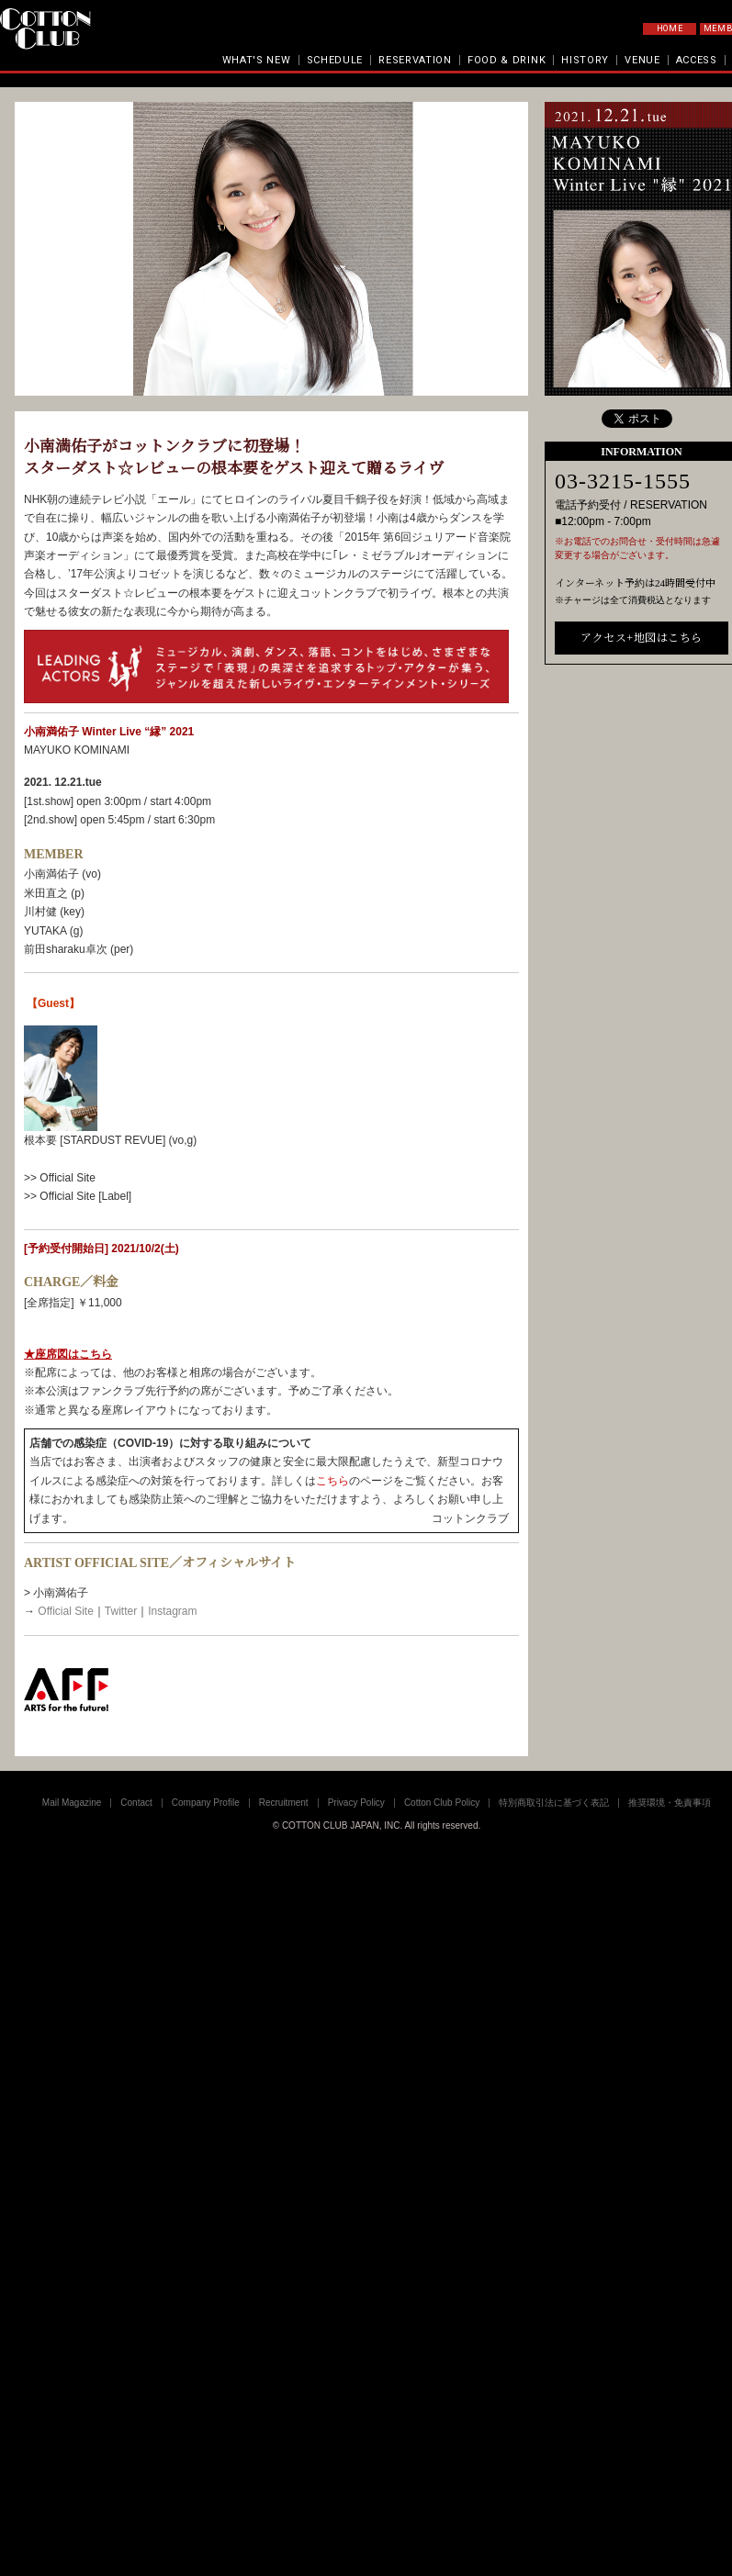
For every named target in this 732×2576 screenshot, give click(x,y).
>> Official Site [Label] (77, 1196)
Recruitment (284, 1803)
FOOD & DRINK (506, 60)
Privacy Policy (356, 1803)
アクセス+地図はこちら (641, 638)
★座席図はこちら (68, 1354)
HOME (670, 28)
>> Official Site (60, 1177)
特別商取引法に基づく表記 (554, 1803)
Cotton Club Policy (441, 1803)
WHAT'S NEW (256, 60)
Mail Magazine (71, 1803)
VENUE (642, 60)
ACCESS (696, 60)
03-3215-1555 (623, 481)
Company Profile (206, 1803)
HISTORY (585, 60)
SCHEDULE (335, 60)
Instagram (172, 1611)
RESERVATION (415, 60)
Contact (136, 1803)
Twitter (121, 1611)
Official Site (65, 1611)
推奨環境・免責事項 (669, 1803)
